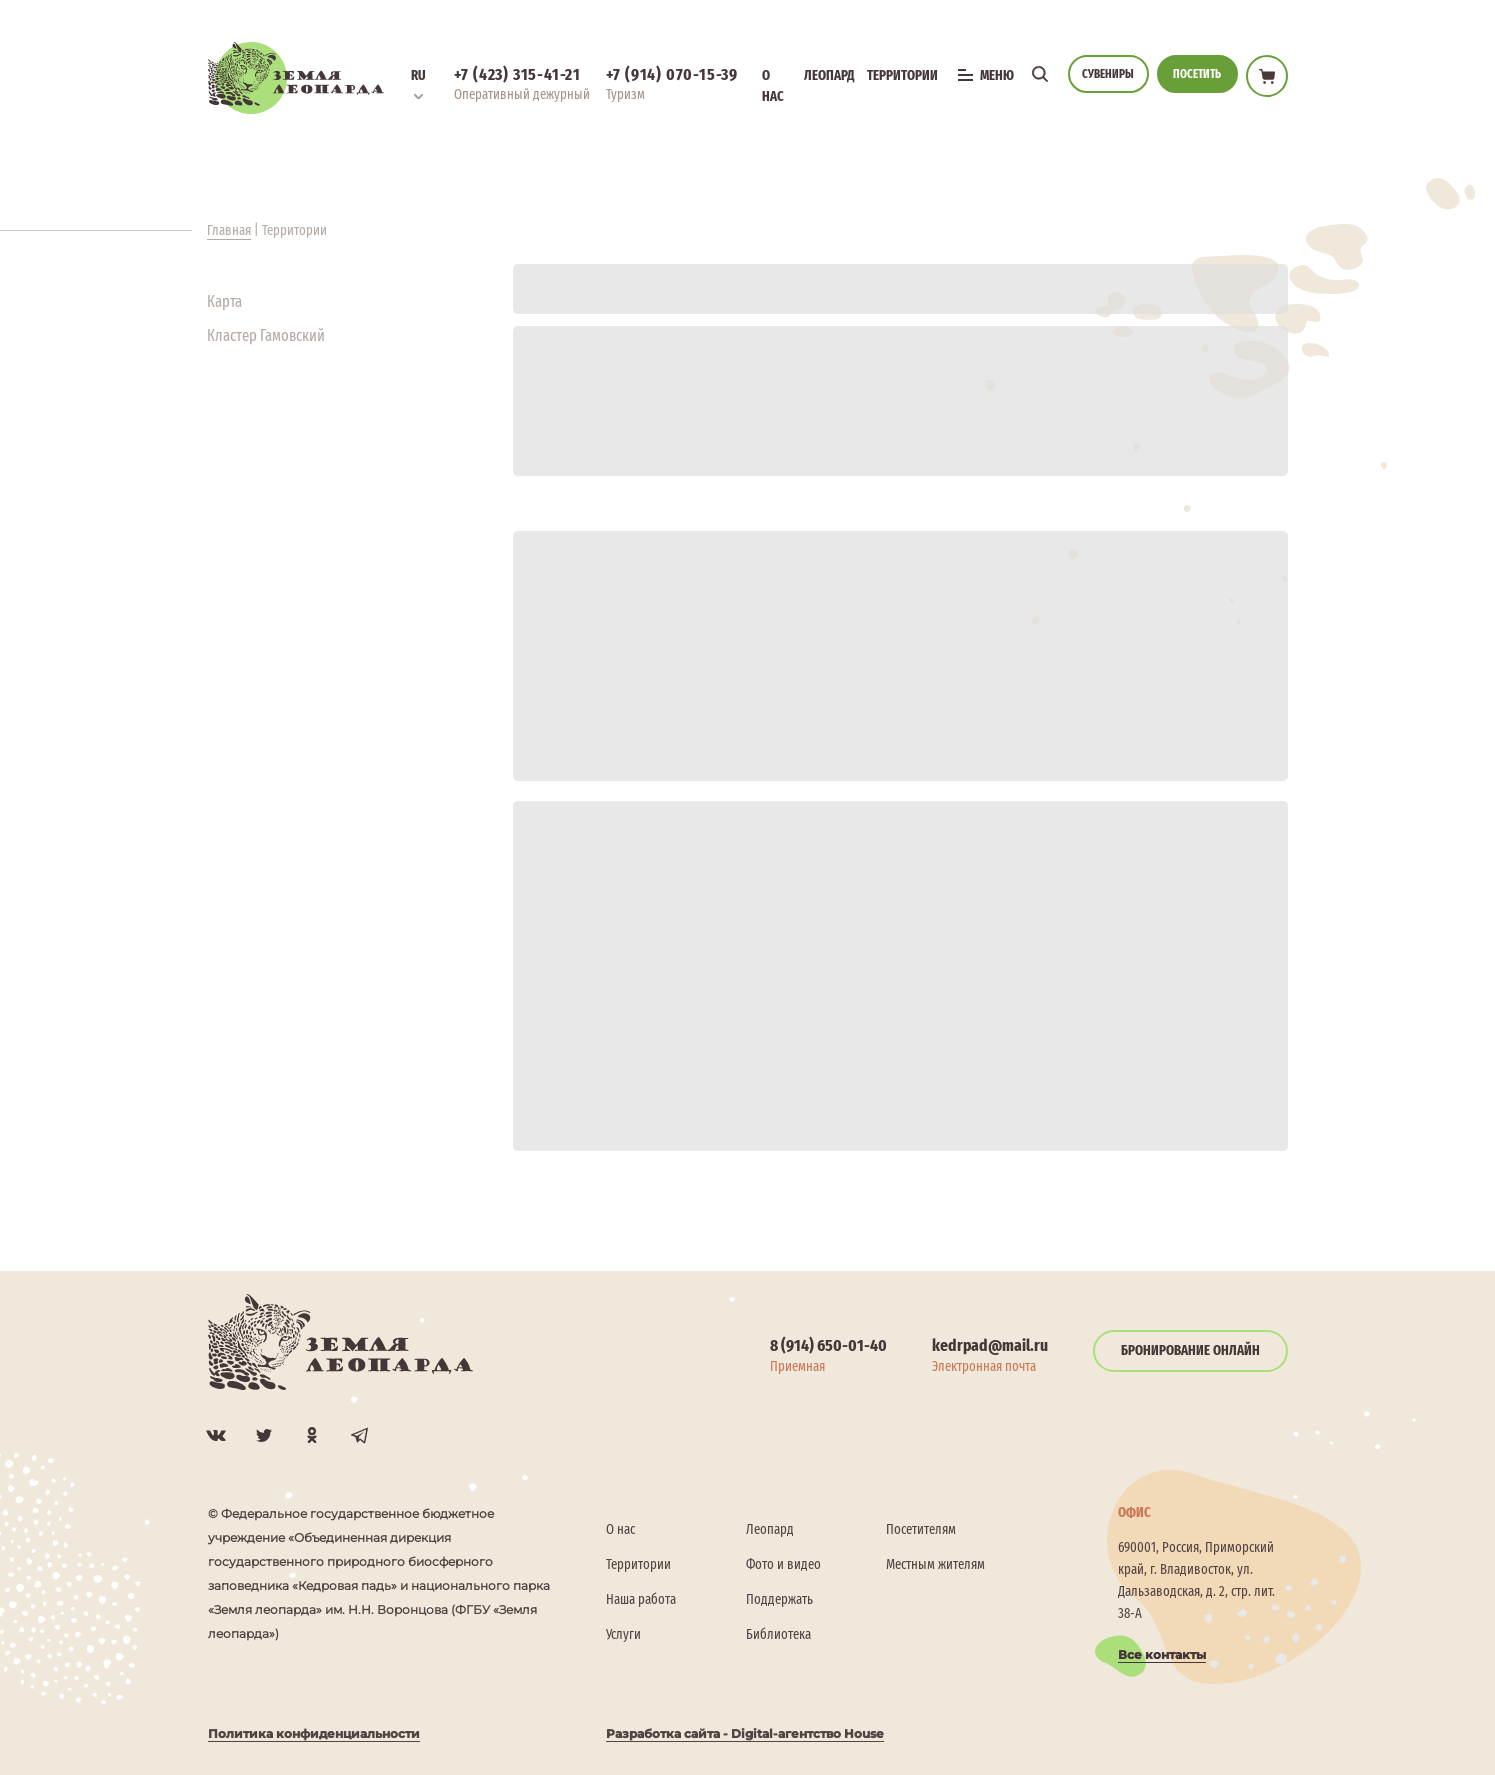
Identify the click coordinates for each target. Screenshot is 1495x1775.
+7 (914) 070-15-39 (672, 74)
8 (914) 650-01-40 (828, 1345)
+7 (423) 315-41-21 (517, 74)
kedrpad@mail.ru (990, 1345)
